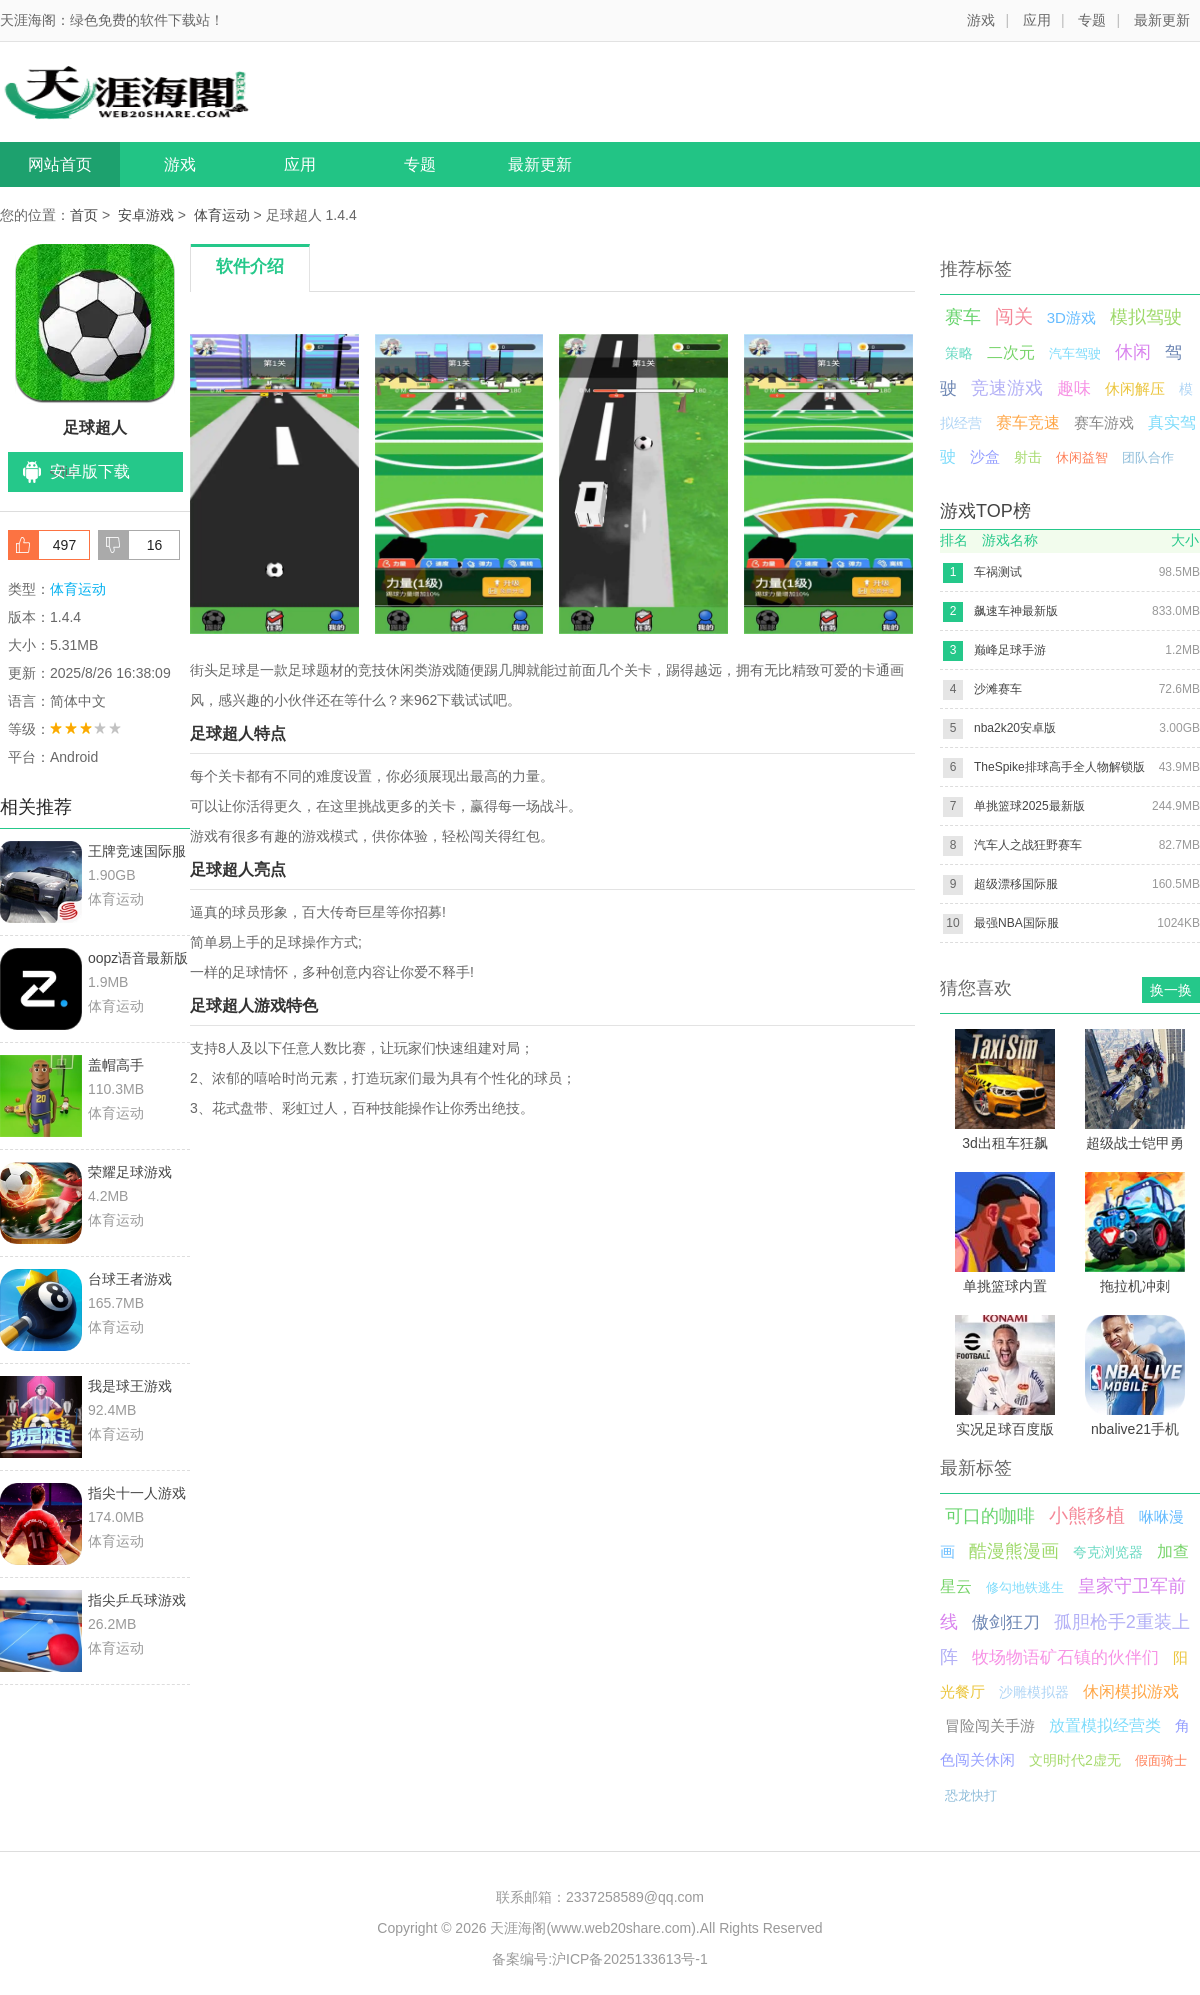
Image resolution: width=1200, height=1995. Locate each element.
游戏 (981, 20)
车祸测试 (998, 572)
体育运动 (222, 215)
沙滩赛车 (998, 689)
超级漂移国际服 (1016, 884)
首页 (84, 215)
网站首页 (60, 164)
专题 (1092, 20)
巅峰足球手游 (1010, 650)
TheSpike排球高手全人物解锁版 (1059, 767)
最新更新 (1162, 20)
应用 (1037, 20)
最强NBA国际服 (1016, 923)
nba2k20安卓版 (1015, 728)
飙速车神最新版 (1016, 611)
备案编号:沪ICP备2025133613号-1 (600, 1959)
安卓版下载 (90, 471)
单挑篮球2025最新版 (1029, 806)
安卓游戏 (146, 215)
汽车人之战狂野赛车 (1028, 845)
